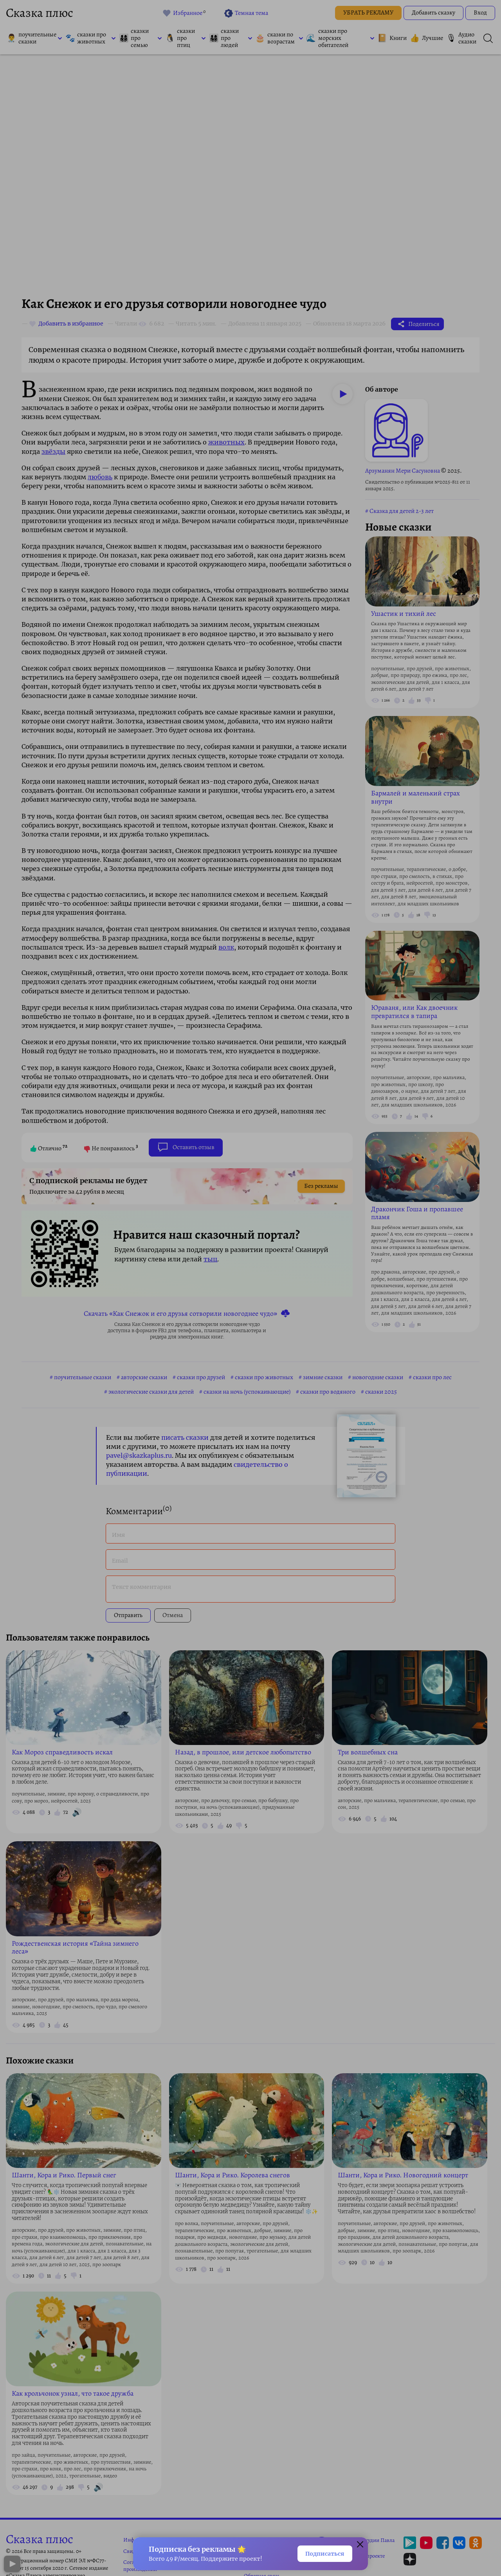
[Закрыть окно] (360, 2544)
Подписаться (320, 2553)
